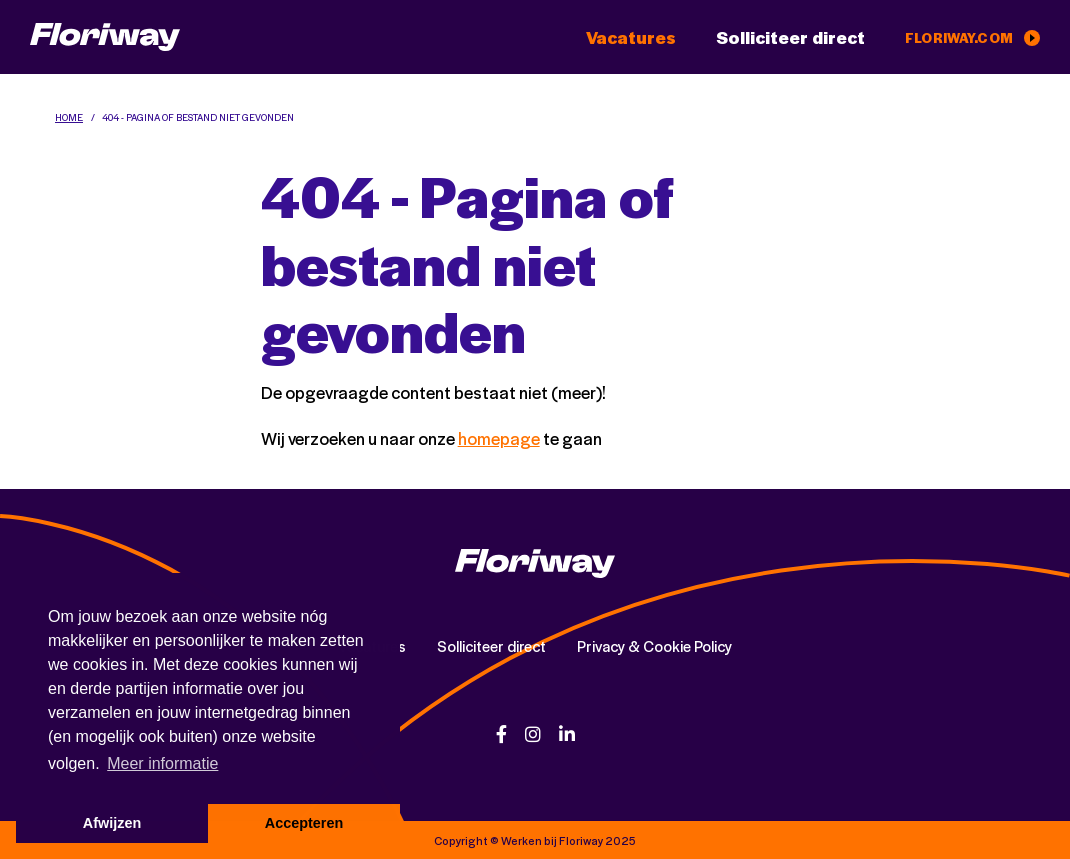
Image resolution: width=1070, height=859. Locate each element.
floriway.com (972, 37)
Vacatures (631, 37)
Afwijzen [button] (112, 823)
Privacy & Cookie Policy (654, 646)
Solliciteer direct (790, 37)
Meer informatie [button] (162, 763)
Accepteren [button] (304, 823)
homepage (499, 438)
